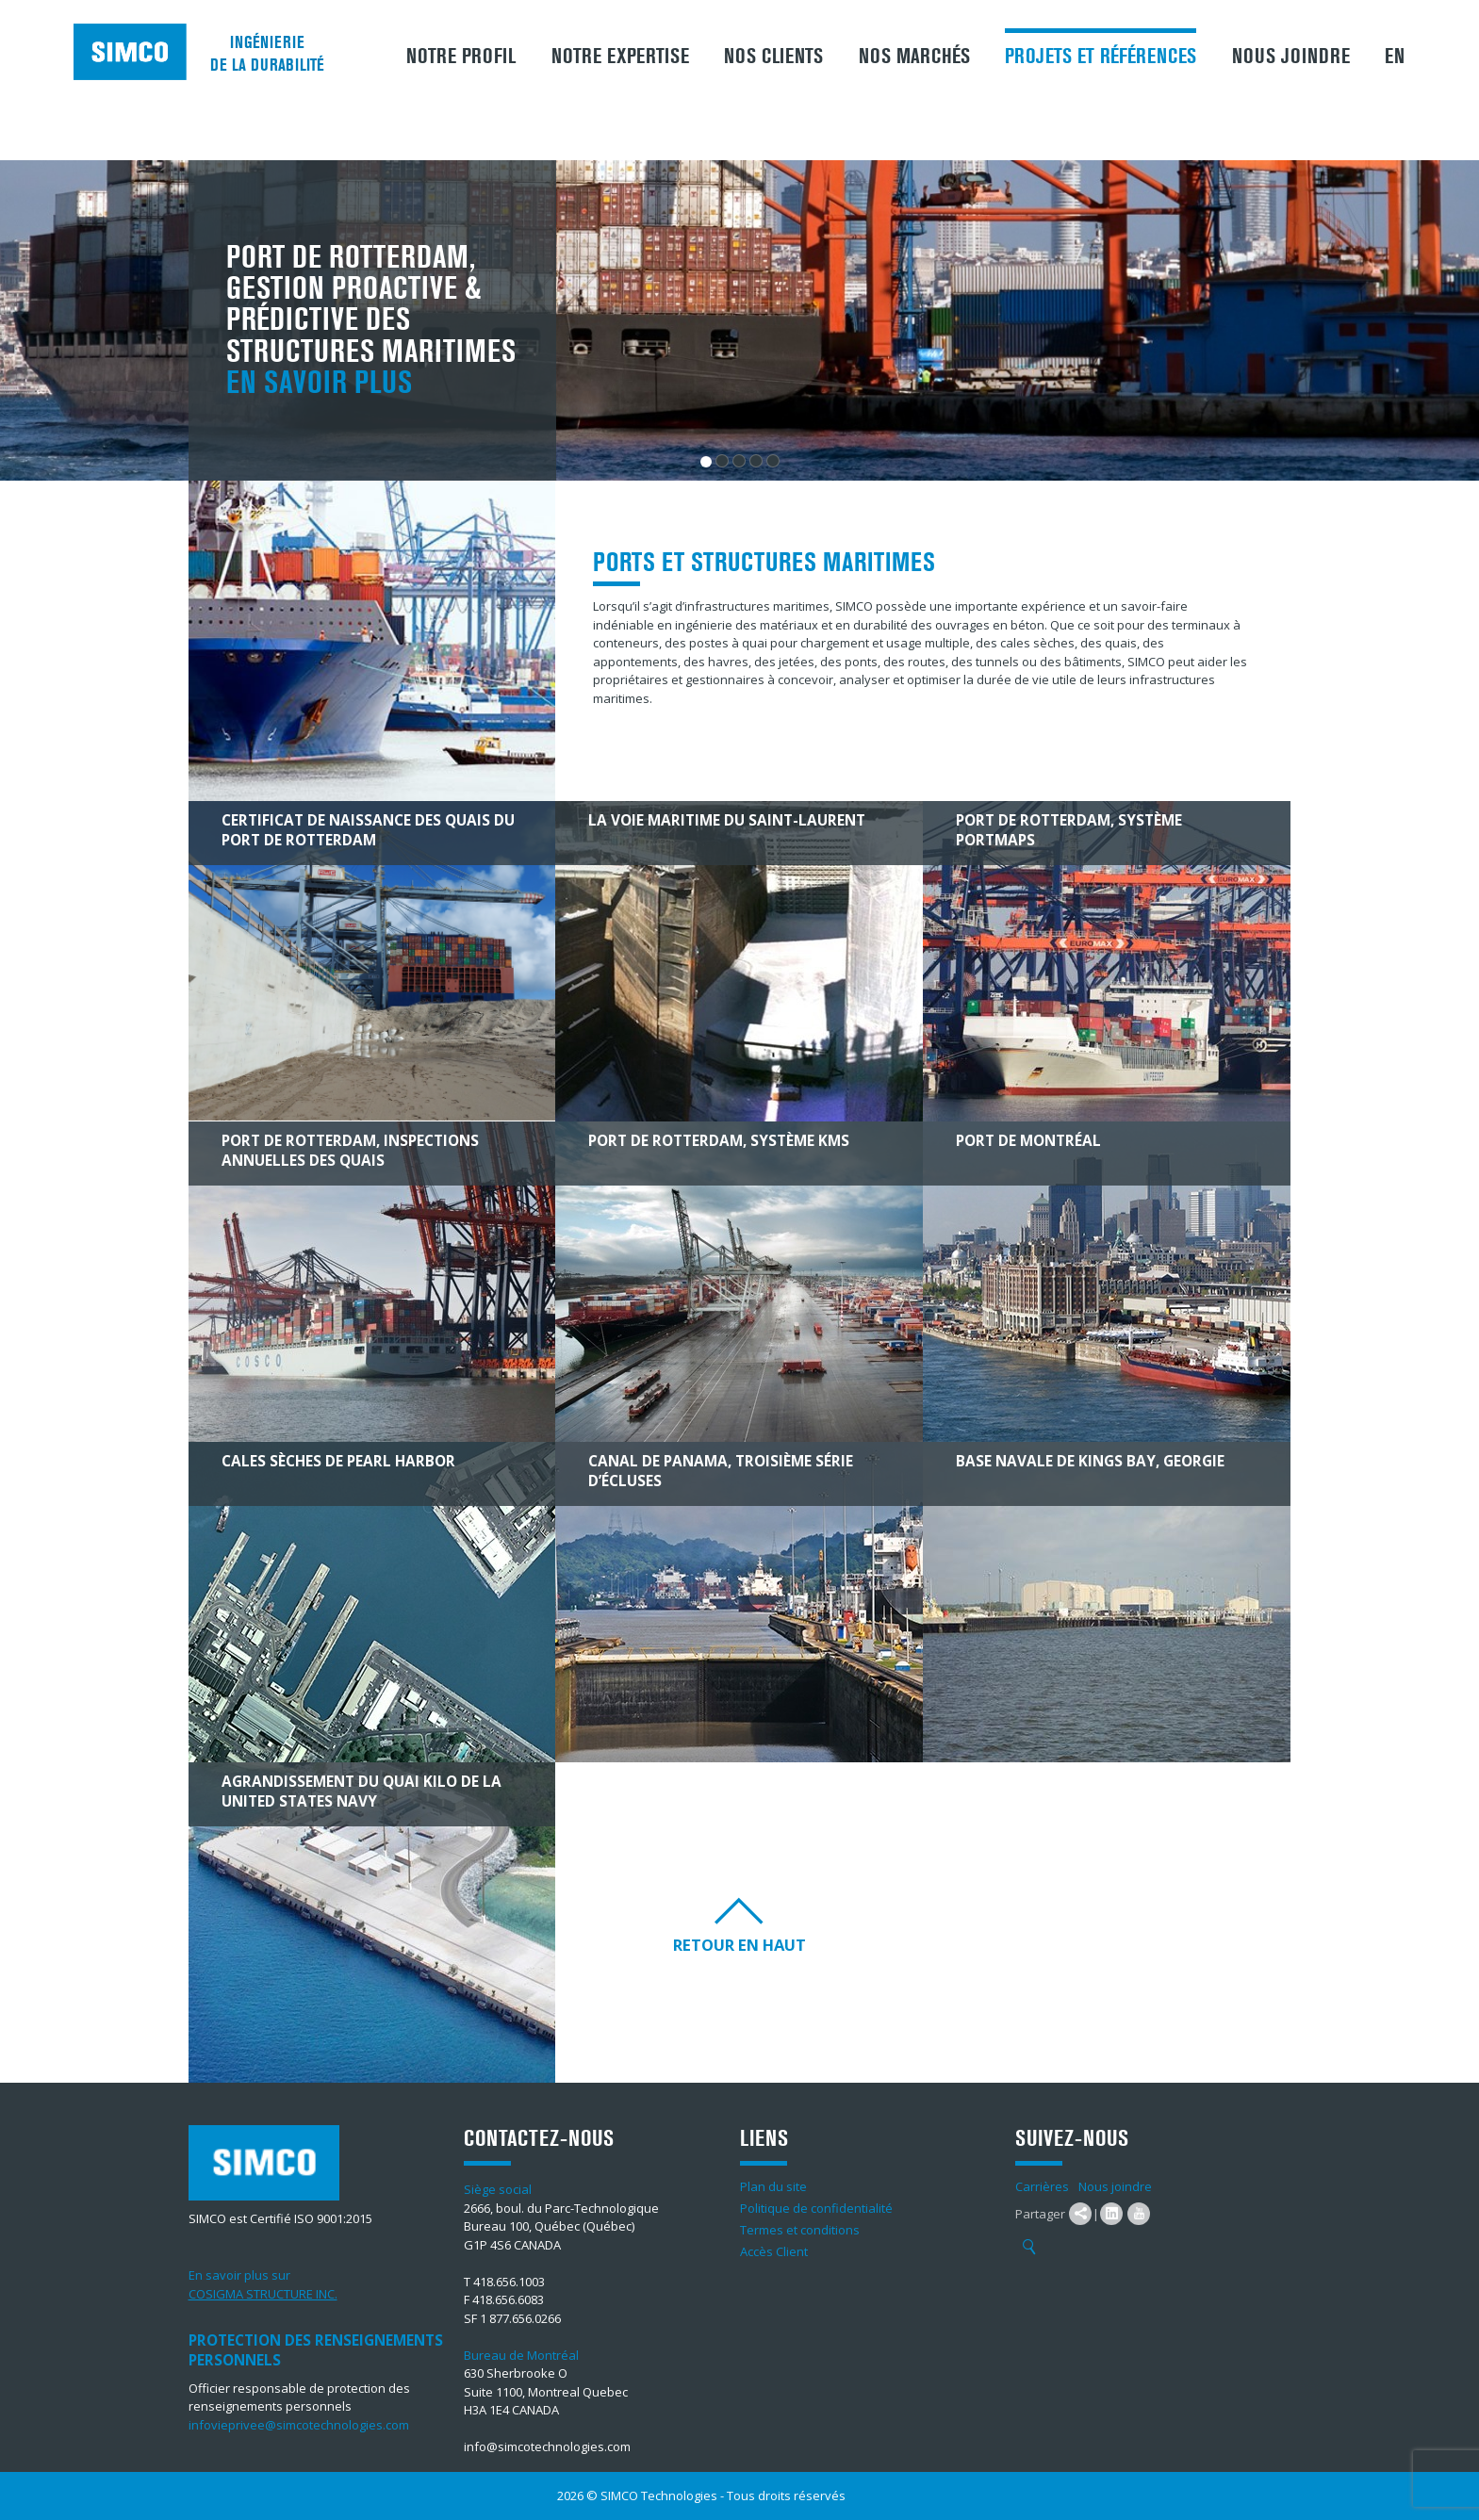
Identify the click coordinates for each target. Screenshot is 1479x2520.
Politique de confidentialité (816, 2208)
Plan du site (773, 2186)
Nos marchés (914, 56)
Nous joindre (1291, 56)
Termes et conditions (800, 2229)
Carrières (1042, 2186)
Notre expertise (620, 56)
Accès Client (774, 2251)
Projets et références (1100, 56)
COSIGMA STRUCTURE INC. (263, 2293)
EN (1395, 56)
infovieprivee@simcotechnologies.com (299, 2424)
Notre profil (461, 56)
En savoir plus (319, 383)
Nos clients (773, 56)
